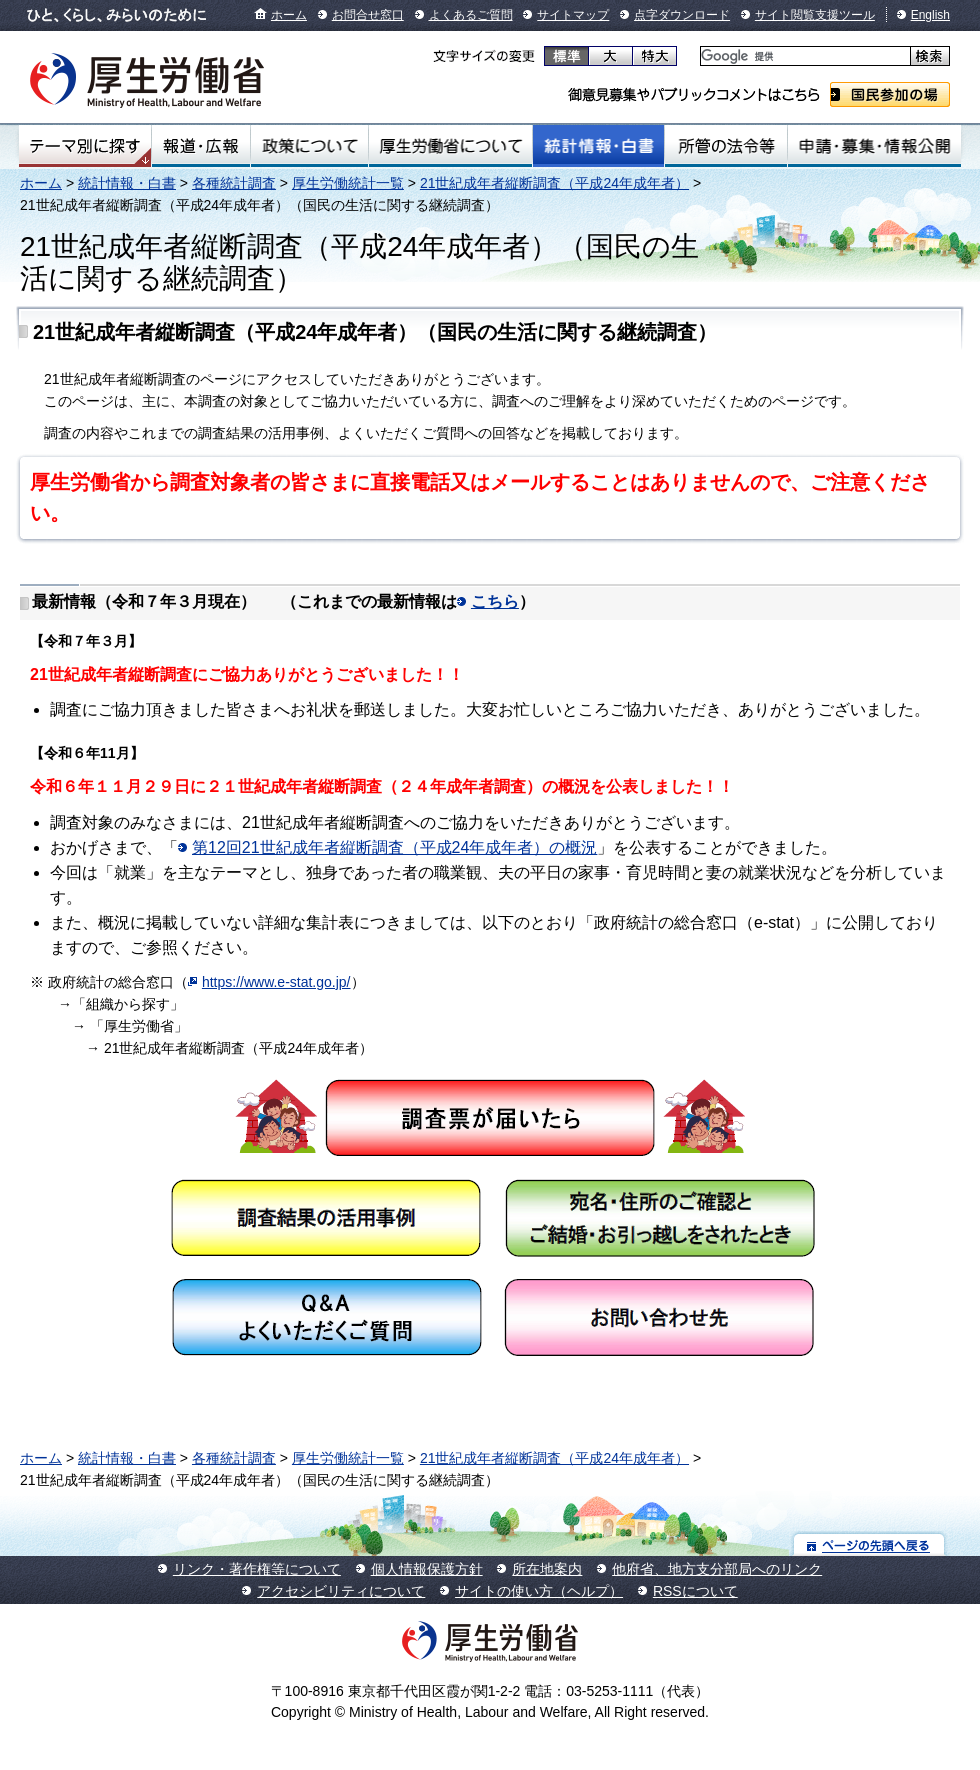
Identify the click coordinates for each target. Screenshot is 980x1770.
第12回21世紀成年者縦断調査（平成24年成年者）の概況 (394, 847)
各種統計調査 (234, 183)
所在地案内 (547, 1569)
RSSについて (695, 1591)
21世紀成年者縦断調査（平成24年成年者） (554, 183)
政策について (309, 146)
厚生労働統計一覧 (348, 183)
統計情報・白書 (598, 146)
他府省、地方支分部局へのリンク (717, 1569)
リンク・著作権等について (257, 1569)
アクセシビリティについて (341, 1591)
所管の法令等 (725, 146)
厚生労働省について (451, 146)
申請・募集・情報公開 (874, 146)
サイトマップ (573, 15)
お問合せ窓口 (368, 15)
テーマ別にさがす (85, 146)
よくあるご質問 (471, 15)
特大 (654, 56)
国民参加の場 (890, 94)
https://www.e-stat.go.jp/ (276, 982)
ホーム (289, 15)
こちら (495, 601)
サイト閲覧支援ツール (815, 15)
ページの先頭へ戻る (869, 1544)
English (930, 15)
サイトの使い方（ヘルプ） (539, 1591)
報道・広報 (201, 146)
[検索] (803, 56)
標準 (566, 56)
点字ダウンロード (682, 15)
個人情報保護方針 (427, 1569)
